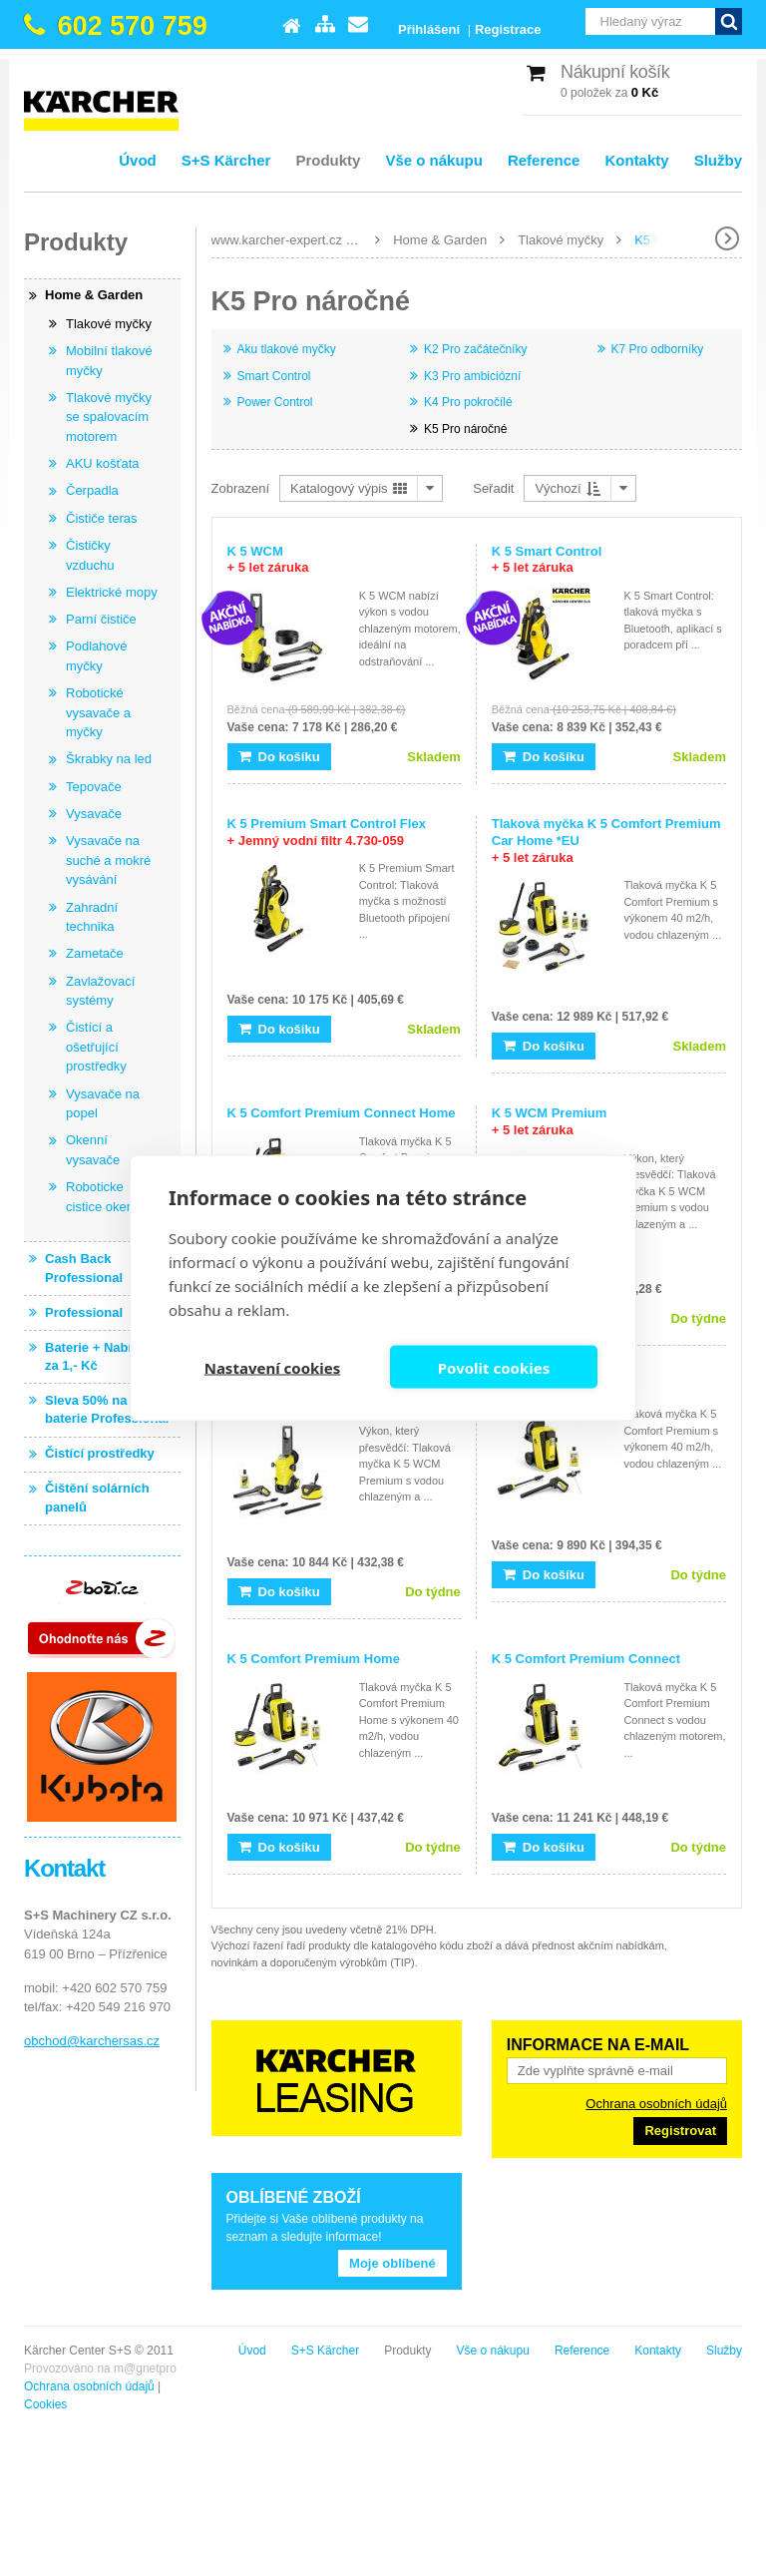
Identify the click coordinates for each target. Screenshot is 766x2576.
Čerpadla (92, 490)
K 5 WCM (268, 560)
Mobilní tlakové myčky (109, 360)
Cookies (45, 2404)
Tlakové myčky (560, 239)
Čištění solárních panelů (97, 1497)
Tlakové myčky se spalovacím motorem (109, 417)
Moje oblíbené (392, 2263)
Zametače (95, 953)
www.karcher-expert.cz (276, 239)
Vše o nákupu (434, 160)
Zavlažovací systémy (100, 991)
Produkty (327, 160)
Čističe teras (102, 518)
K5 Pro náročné (465, 429)
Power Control (275, 402)
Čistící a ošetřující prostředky (96, 1046)
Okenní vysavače (93, 1149)
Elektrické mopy (112, 592)
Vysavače (94, 813)
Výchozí (567, 488)
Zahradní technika (92, 917)
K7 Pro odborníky (657, 349)
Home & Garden (440, 239)
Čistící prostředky (100, 1453)
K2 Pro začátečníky (475, 349)
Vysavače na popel (103, 1103)
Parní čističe (101, 619)
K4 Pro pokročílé (468, 402)
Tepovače (94, 786)
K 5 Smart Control (547, 560)
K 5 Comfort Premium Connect (586, 1658)
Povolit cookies (494, 1367)
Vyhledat (728, 21)
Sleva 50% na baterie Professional (107, 1409)
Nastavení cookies (272, 1367)
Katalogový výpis (348, 488)
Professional (84, 1312)
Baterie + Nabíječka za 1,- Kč (105, 1356)
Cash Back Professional (84, 1267)
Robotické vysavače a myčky (98, 712)
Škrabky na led (109, 758)
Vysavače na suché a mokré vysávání (108, 860)
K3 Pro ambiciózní (472, 376)
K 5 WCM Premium (549, 1121)
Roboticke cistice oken (100, 1196)
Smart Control (274, 376)
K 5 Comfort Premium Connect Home (341, 1112)
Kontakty (636, 160)
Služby (718, 160)
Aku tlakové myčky (286, 349)
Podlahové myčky (96, 656)
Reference (544, 160)
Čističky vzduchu (90, 555)
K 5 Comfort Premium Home (313, 1658)
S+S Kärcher (226, 160)
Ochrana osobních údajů (656, 2103)
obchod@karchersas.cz (92, 2040)
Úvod (138, 160)
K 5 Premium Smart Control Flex (326, 832)
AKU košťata (103, 463)
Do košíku (279, 756)
